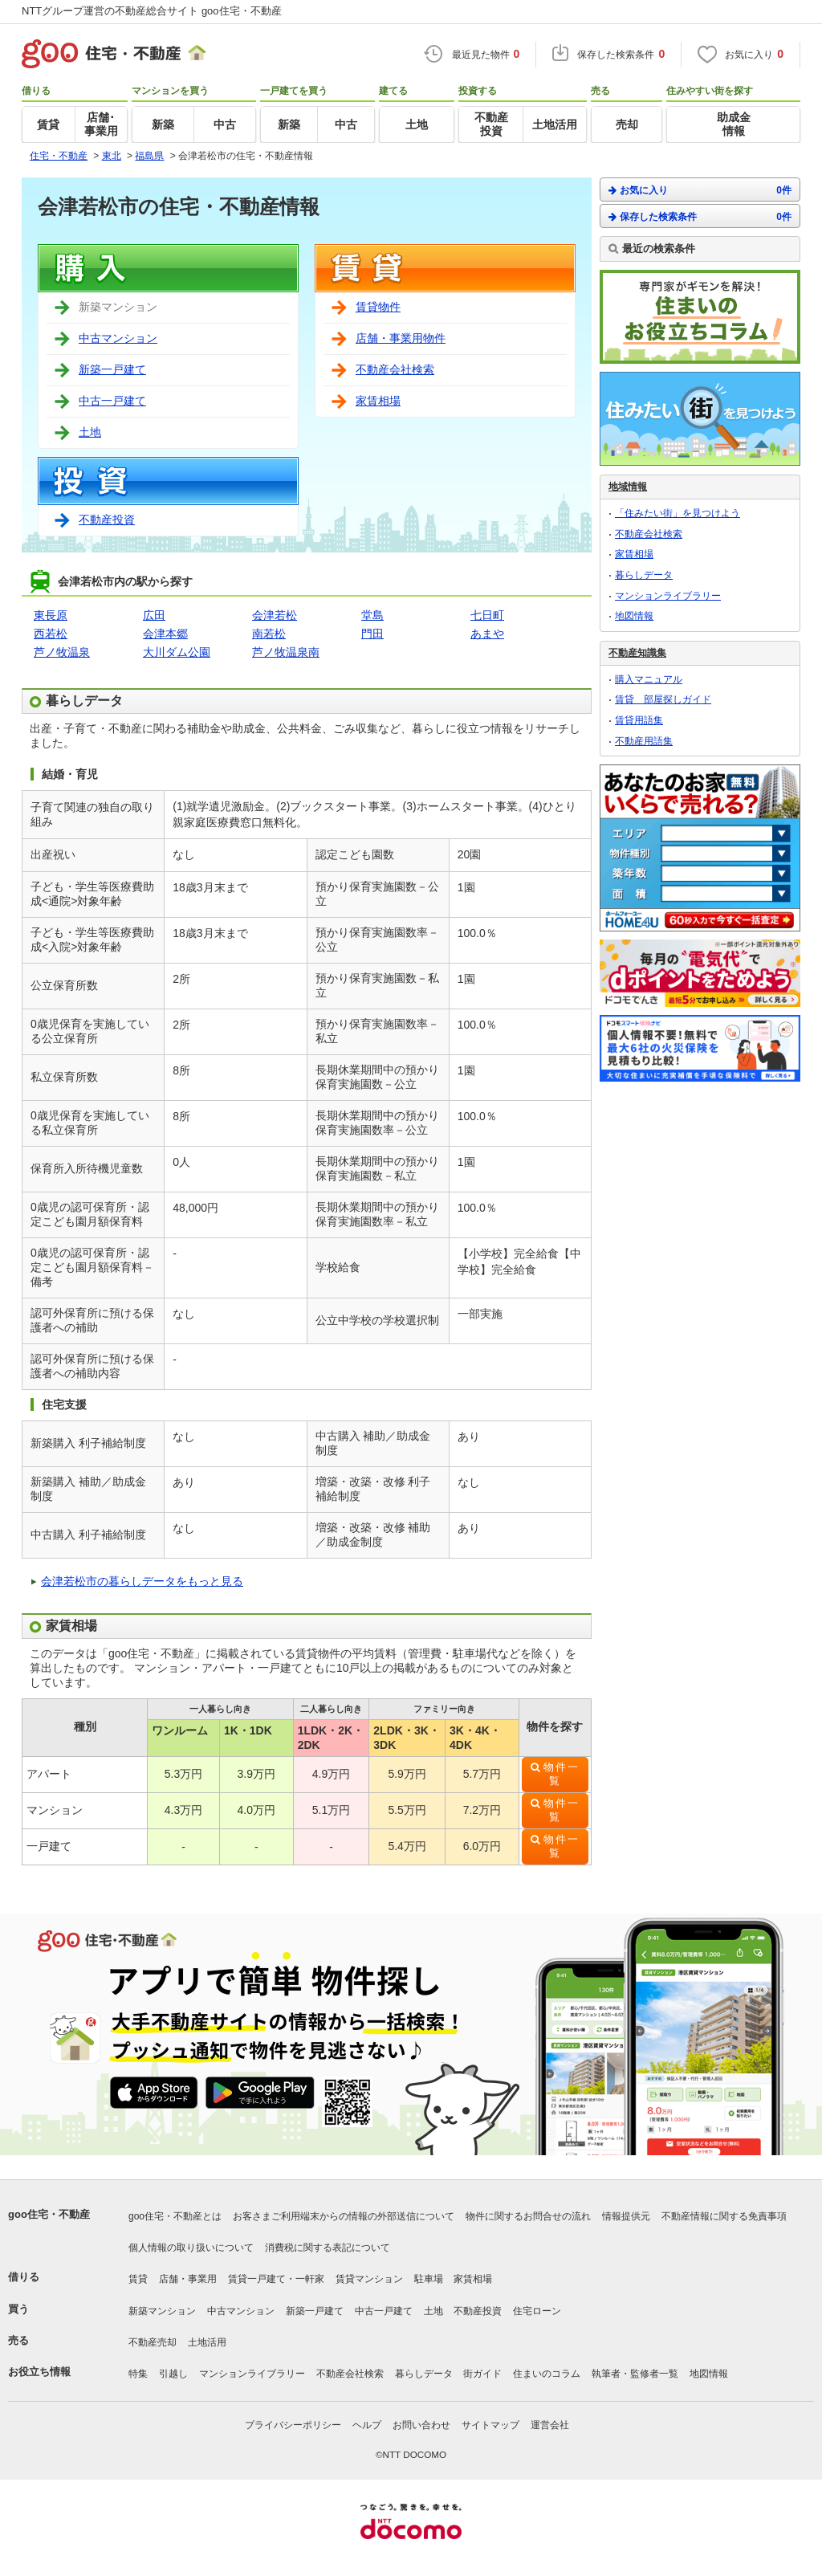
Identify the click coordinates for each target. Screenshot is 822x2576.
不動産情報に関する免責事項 (724, 2216)
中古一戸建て (112, 400)
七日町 (487, 615)
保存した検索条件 (699, 216)
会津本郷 (165, 633)
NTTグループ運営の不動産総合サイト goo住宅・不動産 (152, 11)
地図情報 (634, 616)
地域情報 (627, 486)
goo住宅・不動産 (49, 2214)
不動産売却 (152, 2342)
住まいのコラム (546, 2373)
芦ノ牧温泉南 (285, 652)
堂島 (372, 615)
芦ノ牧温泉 (62, 652)
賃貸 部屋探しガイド (663, 699)
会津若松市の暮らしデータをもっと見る (142, 1581)
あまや (487, 633)
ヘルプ (366, 2425)
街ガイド (482, 2373)
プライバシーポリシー (293, 2425)
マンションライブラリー (668, 595)
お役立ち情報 (39, 2372)
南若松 (269, 633)
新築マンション (162, 2311)
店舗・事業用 (188, 2279)
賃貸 (138, 2279)
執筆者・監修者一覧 (635, 2373)
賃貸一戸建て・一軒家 (276, 2279)
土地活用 (207, 2342)
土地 (90, 432)
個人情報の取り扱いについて (191, 2247)
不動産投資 (107, 519)
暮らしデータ (644, 575)
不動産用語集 (644, 741)
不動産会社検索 (395, 369)
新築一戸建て (112, 369)
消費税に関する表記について (327, 2247)
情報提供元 (626, 2216)
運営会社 (550, 2425)
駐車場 (428, 2279)
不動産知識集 (637, 652)
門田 (372, 633)
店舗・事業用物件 (401, 338)
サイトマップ (490, 2425)
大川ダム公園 (176, 652)
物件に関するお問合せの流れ (528, 2216)
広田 (154, 615)
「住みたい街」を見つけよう (677, 513)
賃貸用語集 (639, 720)
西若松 (50, 633)
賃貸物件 (378, 306)
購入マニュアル (648, 679)
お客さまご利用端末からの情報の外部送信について (343, 2216)
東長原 (50, 615)
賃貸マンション (369, 2279)
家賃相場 (378, 400)
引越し (173, 2373)
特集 (138, 2373)
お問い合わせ (421, 2425)
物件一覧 (561, 1774)
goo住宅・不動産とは (175, 2216)
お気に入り (699, 190)
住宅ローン (537, 2311)
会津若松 (274, 615)
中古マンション (118, 338)
